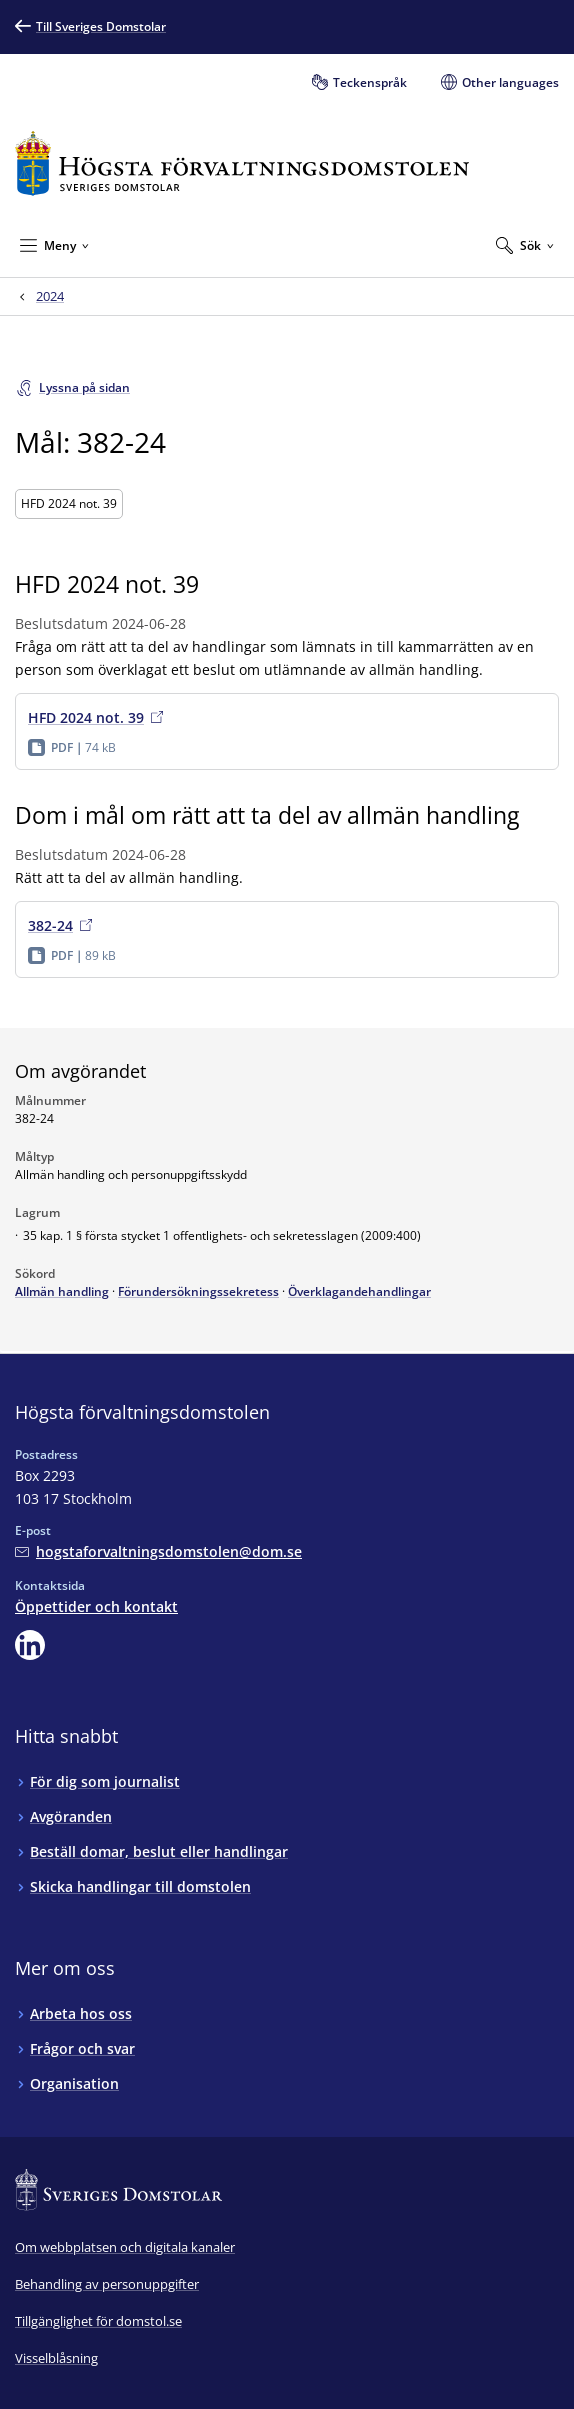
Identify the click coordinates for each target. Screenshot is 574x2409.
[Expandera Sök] (525, 245)
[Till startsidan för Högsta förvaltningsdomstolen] (242, 163)
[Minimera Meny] (54, 245)
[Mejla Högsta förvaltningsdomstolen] (158, 1551)
